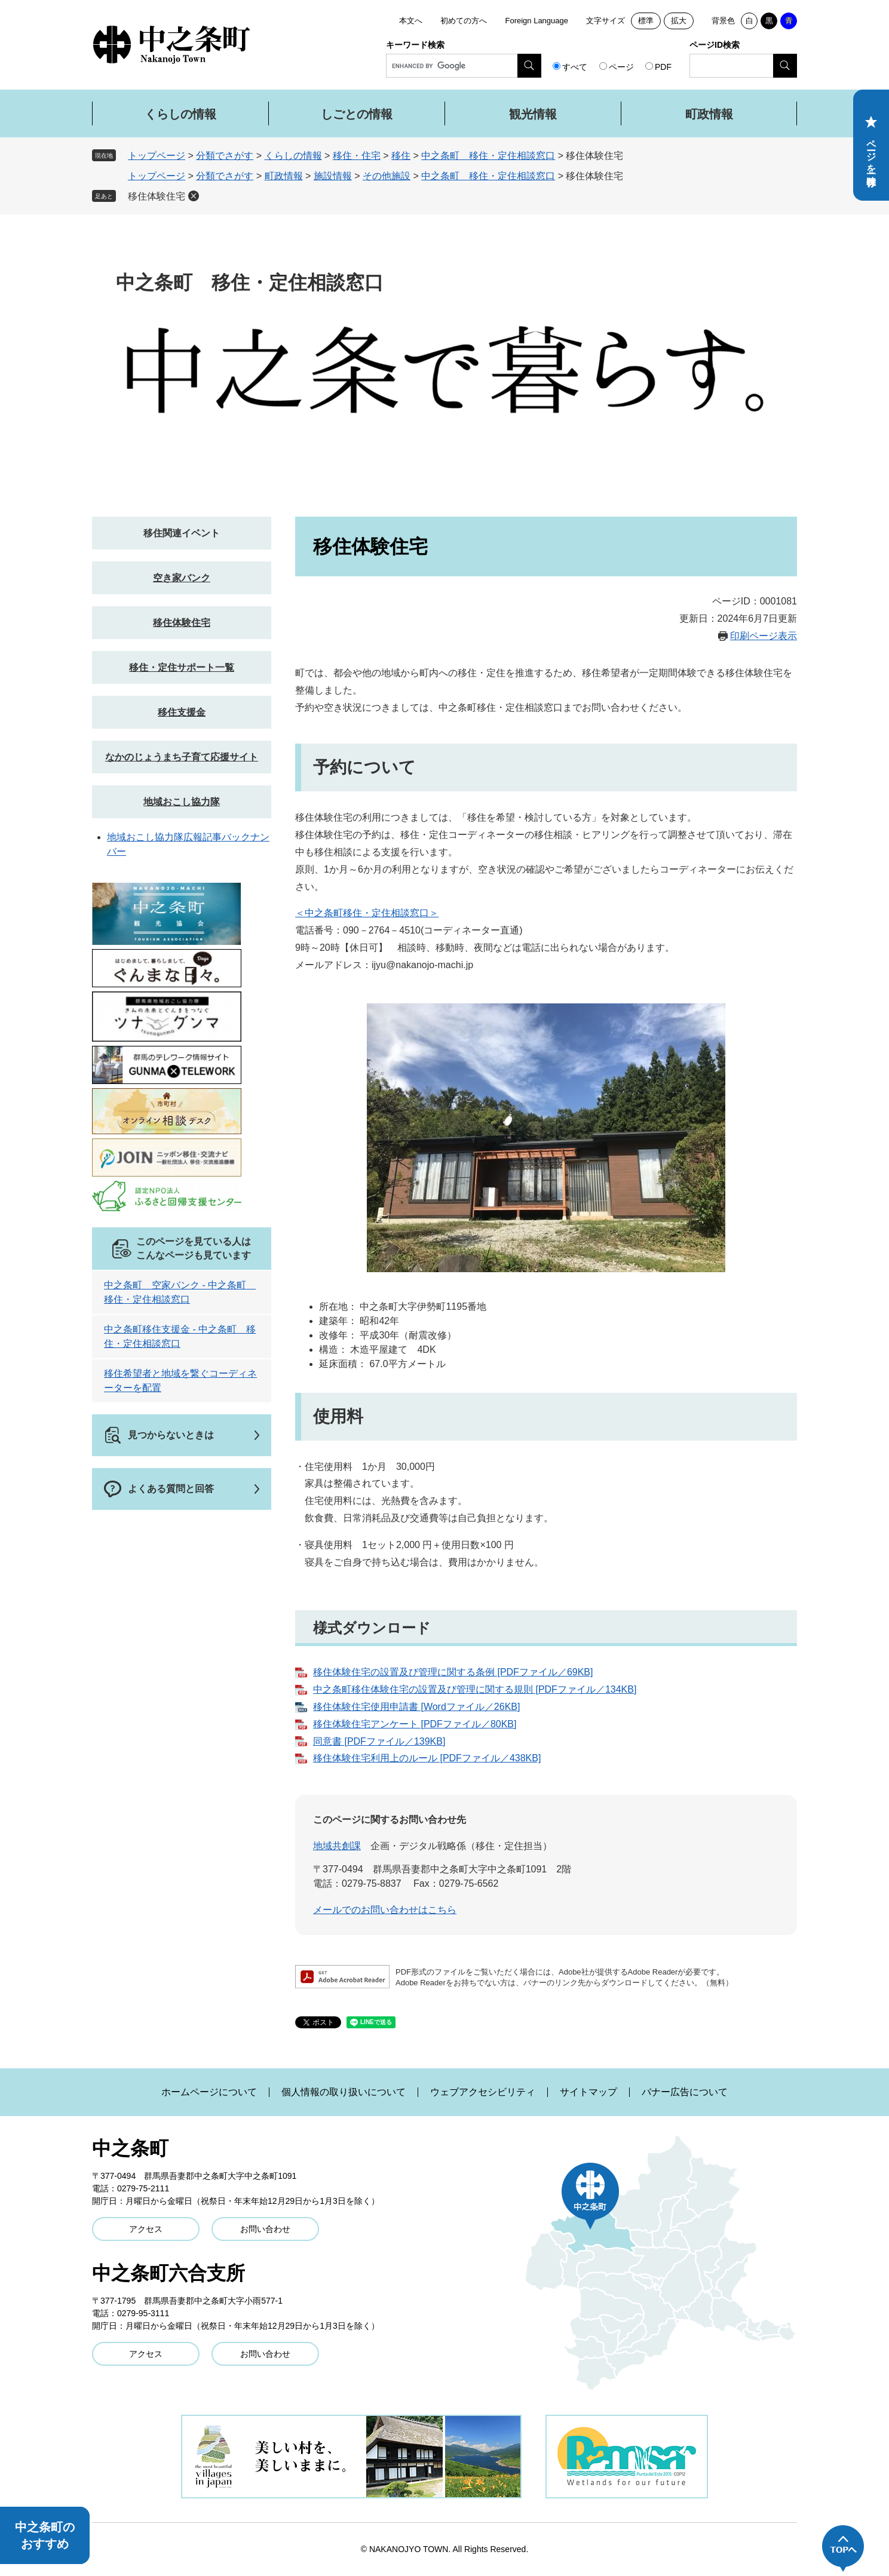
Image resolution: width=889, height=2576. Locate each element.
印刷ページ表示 (763, 636)
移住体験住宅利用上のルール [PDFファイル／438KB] (427, 1758)
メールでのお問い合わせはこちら (384, 1910)
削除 (193, 196)
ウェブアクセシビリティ (482, 2092)
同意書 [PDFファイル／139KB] (379, 1741)
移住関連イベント (181, 533)
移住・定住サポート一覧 (181, 667)
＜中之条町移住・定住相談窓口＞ (367, 913)
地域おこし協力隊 (181, 802)
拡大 (678, 20)
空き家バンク (181, 578)
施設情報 (333, 176)
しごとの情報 (357, 114)
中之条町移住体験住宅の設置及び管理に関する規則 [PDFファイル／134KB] (474, 1689)
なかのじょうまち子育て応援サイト (181, 757)
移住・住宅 (357, 156)
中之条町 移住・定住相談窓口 (488, 156)
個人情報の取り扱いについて (343, 2092)
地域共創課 (337, 1846)
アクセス (146, 2229)
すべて (574, 67)
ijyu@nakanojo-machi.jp (422, 965)
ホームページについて (209, 2092)
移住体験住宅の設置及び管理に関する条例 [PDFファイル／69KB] (453, 1672)
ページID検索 (714, 45)
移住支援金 (182, 712)
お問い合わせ (265, 2229)
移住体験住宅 (156, 196)
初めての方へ (463, 20)
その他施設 (386, 176)
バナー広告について (685, 2092)
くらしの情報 (180, 114)
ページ (621, 67)
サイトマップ (588, 2092)
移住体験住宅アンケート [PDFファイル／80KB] (414, 1724)
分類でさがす (224, 156)
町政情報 (709, 114)
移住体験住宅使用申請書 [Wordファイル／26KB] (416, 1707)
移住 (400, 156)
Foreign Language (536, 20)
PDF (663, 67)
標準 (646, 20)
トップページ (156, 156)
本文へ (410, 20)
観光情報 (533, 114)
